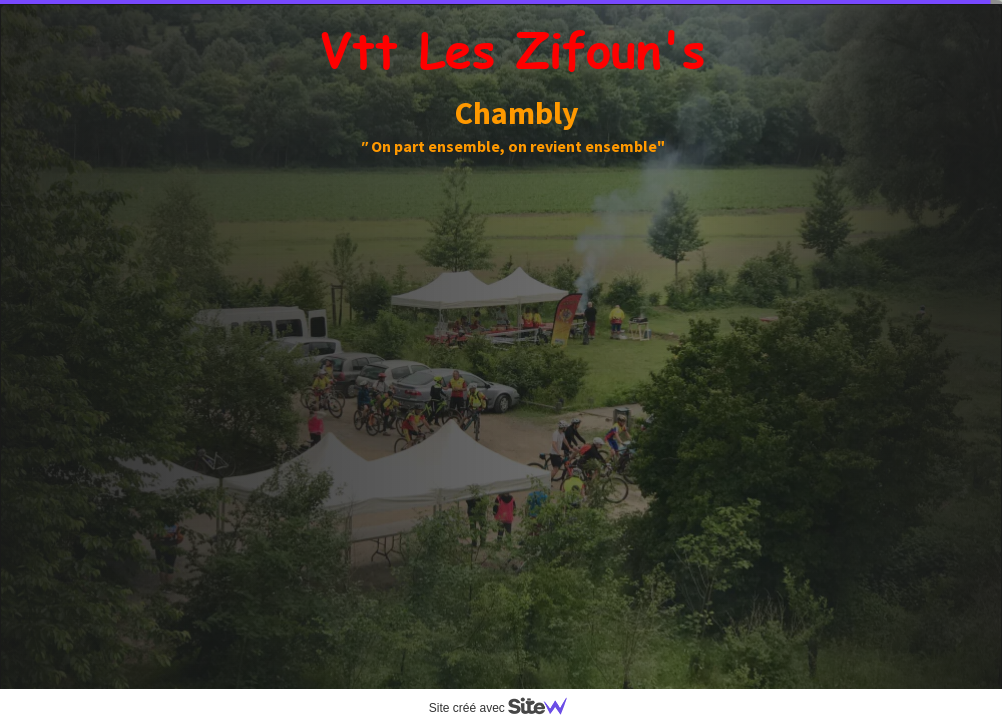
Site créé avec (506, 708)
